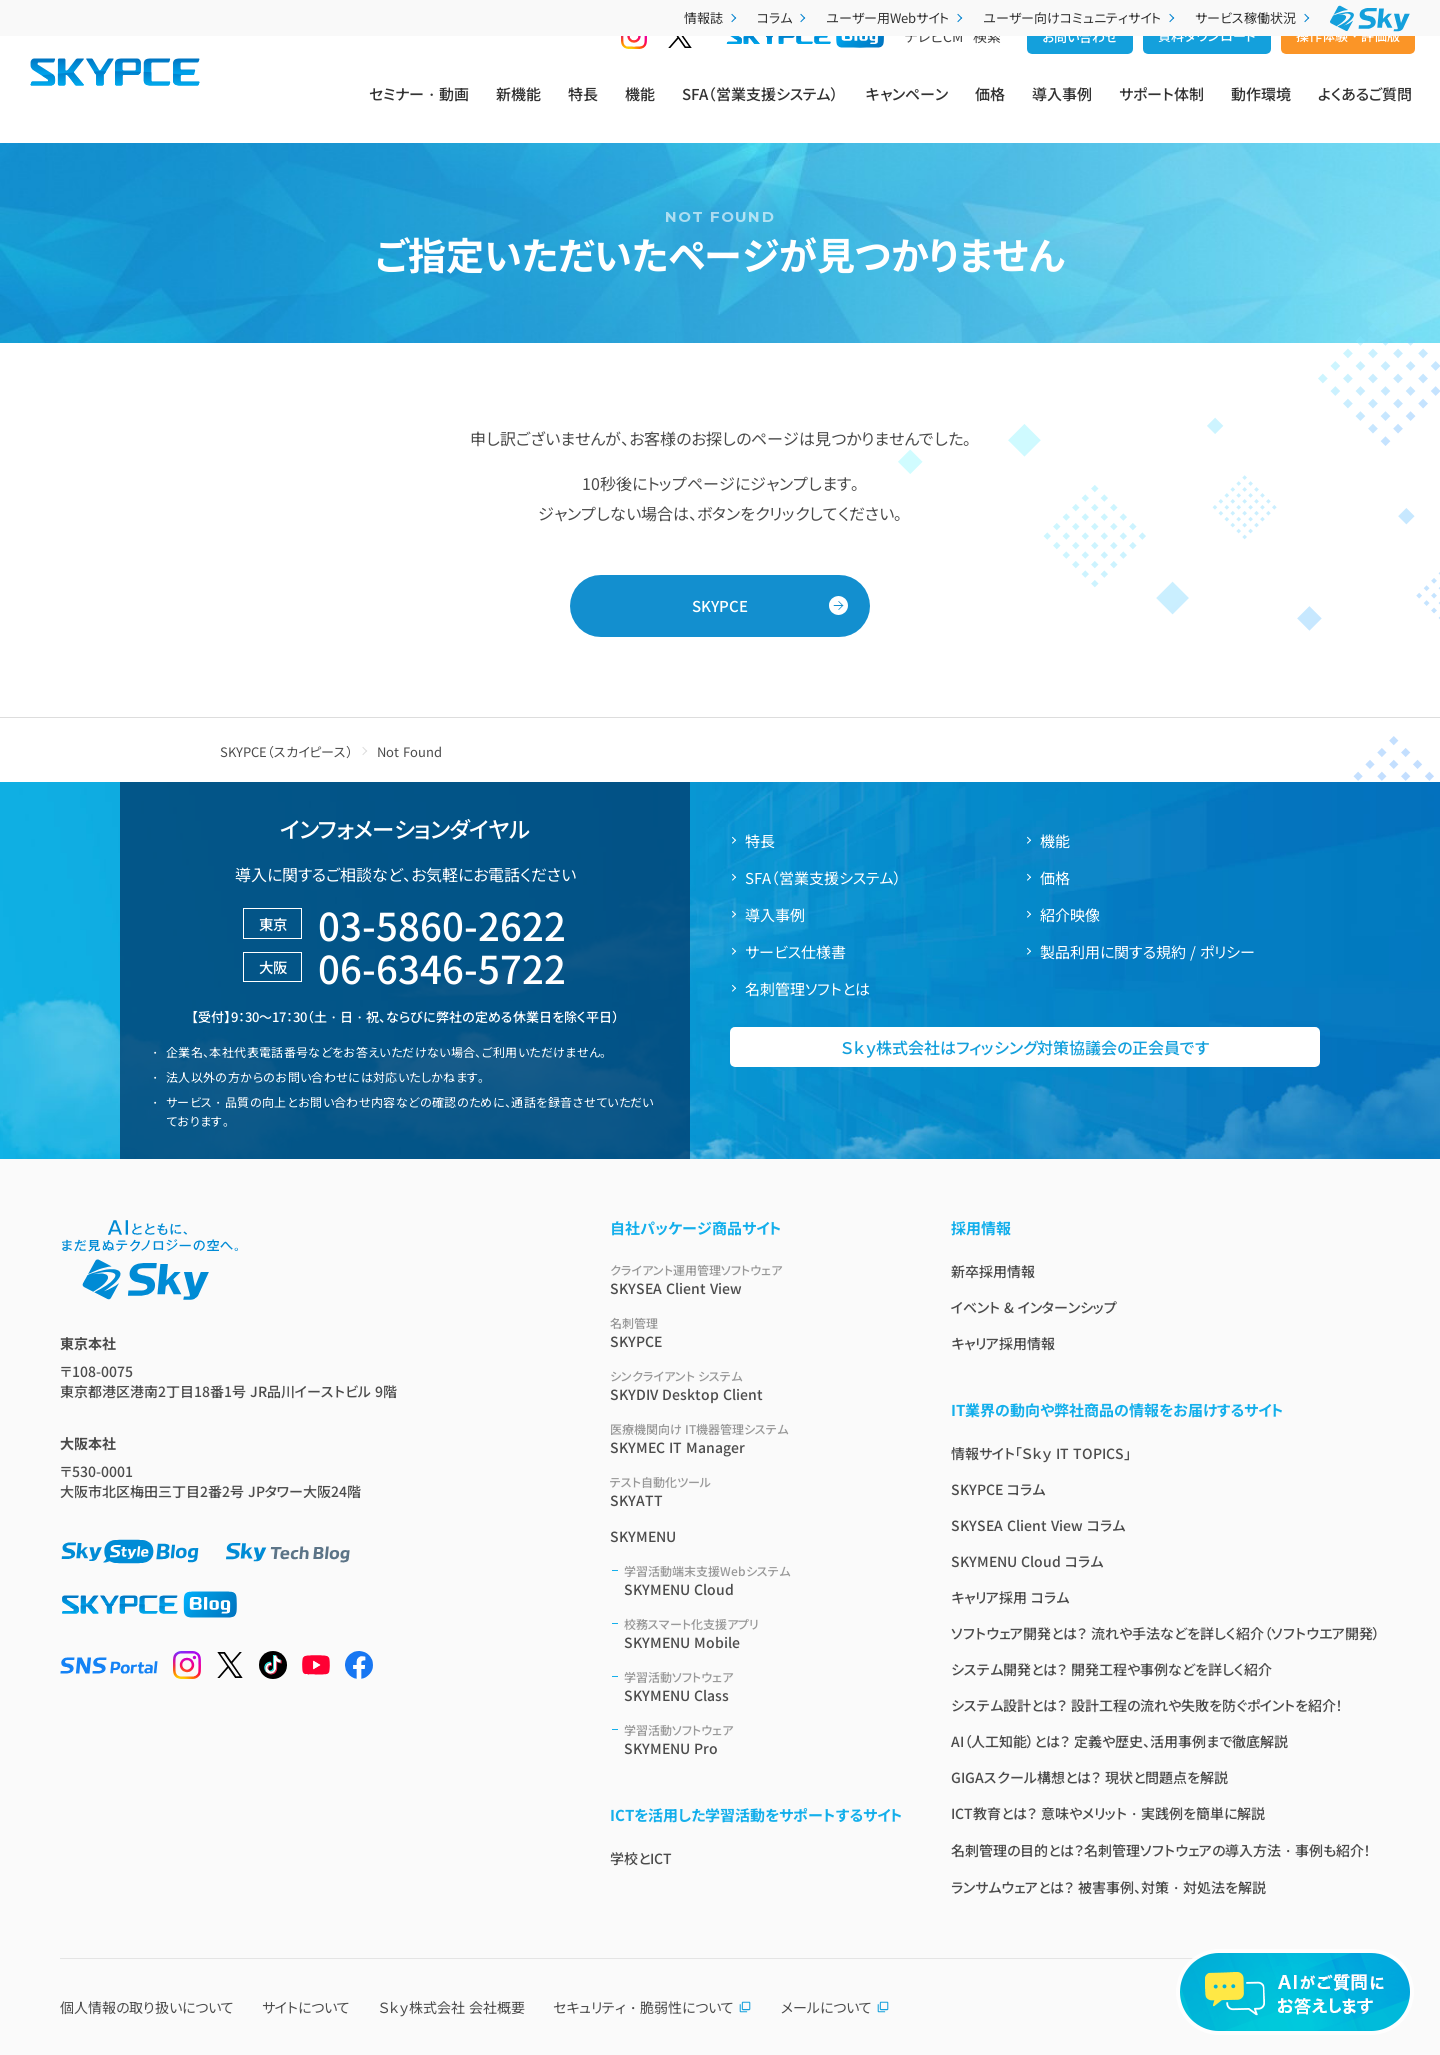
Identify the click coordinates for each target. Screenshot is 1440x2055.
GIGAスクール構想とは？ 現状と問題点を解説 (1089, 1777)
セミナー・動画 (419, 111)
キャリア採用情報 (1003, 1343)
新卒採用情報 (993, 1271)
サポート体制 (1161, 111)
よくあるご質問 (1365, 111)
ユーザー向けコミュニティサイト (1081, 17)
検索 (987, 71)
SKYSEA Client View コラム (1038, 1525)
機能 (640, 111)
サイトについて (306, 2007)
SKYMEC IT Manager (756, 1438)
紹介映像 (1070, 914)
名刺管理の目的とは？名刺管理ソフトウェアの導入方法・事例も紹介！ (1161, 1850)
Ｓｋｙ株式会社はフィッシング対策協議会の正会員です (1025, 1047)
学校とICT (641, 1858)
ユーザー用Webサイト (896, 17)
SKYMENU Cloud (763, 1580)
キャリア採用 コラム (1010, 1597)
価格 (990, 111)
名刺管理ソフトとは (807, 988)
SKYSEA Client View (756, 1279)
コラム (783, 17)
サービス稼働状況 (1254, 17)
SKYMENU (643, 1536)
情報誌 (712, 17)
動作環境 (1261, 111)
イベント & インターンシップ (1034, 1307)
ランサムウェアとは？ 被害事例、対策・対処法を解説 (1108, 1887)
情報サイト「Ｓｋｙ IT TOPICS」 (1041, 1453)
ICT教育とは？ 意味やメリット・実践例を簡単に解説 (1108, 1813)
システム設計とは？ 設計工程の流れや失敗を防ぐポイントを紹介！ (1147, 1705)
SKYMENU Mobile (763, 1633)
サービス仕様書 (795, 951)
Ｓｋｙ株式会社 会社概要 (452, 2007)
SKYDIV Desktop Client (756, 1385)
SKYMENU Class (763, 1686)
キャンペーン (907, 111)
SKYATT (756, 1491)
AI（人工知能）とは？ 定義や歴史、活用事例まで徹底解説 (1119, 1741)
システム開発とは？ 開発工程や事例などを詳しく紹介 (1111, 1669)
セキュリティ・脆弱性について (652, 2007)
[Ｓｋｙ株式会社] (1370, 18)
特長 (583, 111)
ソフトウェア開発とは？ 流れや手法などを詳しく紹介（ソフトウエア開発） (1165, 1633)
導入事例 (1062, 111)
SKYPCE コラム (998, 1489)
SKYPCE (720, 605)
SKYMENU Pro (763, 1739)
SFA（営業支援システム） (760, 111)
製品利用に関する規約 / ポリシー (1147, 951)
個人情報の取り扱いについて (147, 2007)
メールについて (835, 2007)
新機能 (518, 111)
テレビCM (934, 71)
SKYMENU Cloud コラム (1027, 1561)
